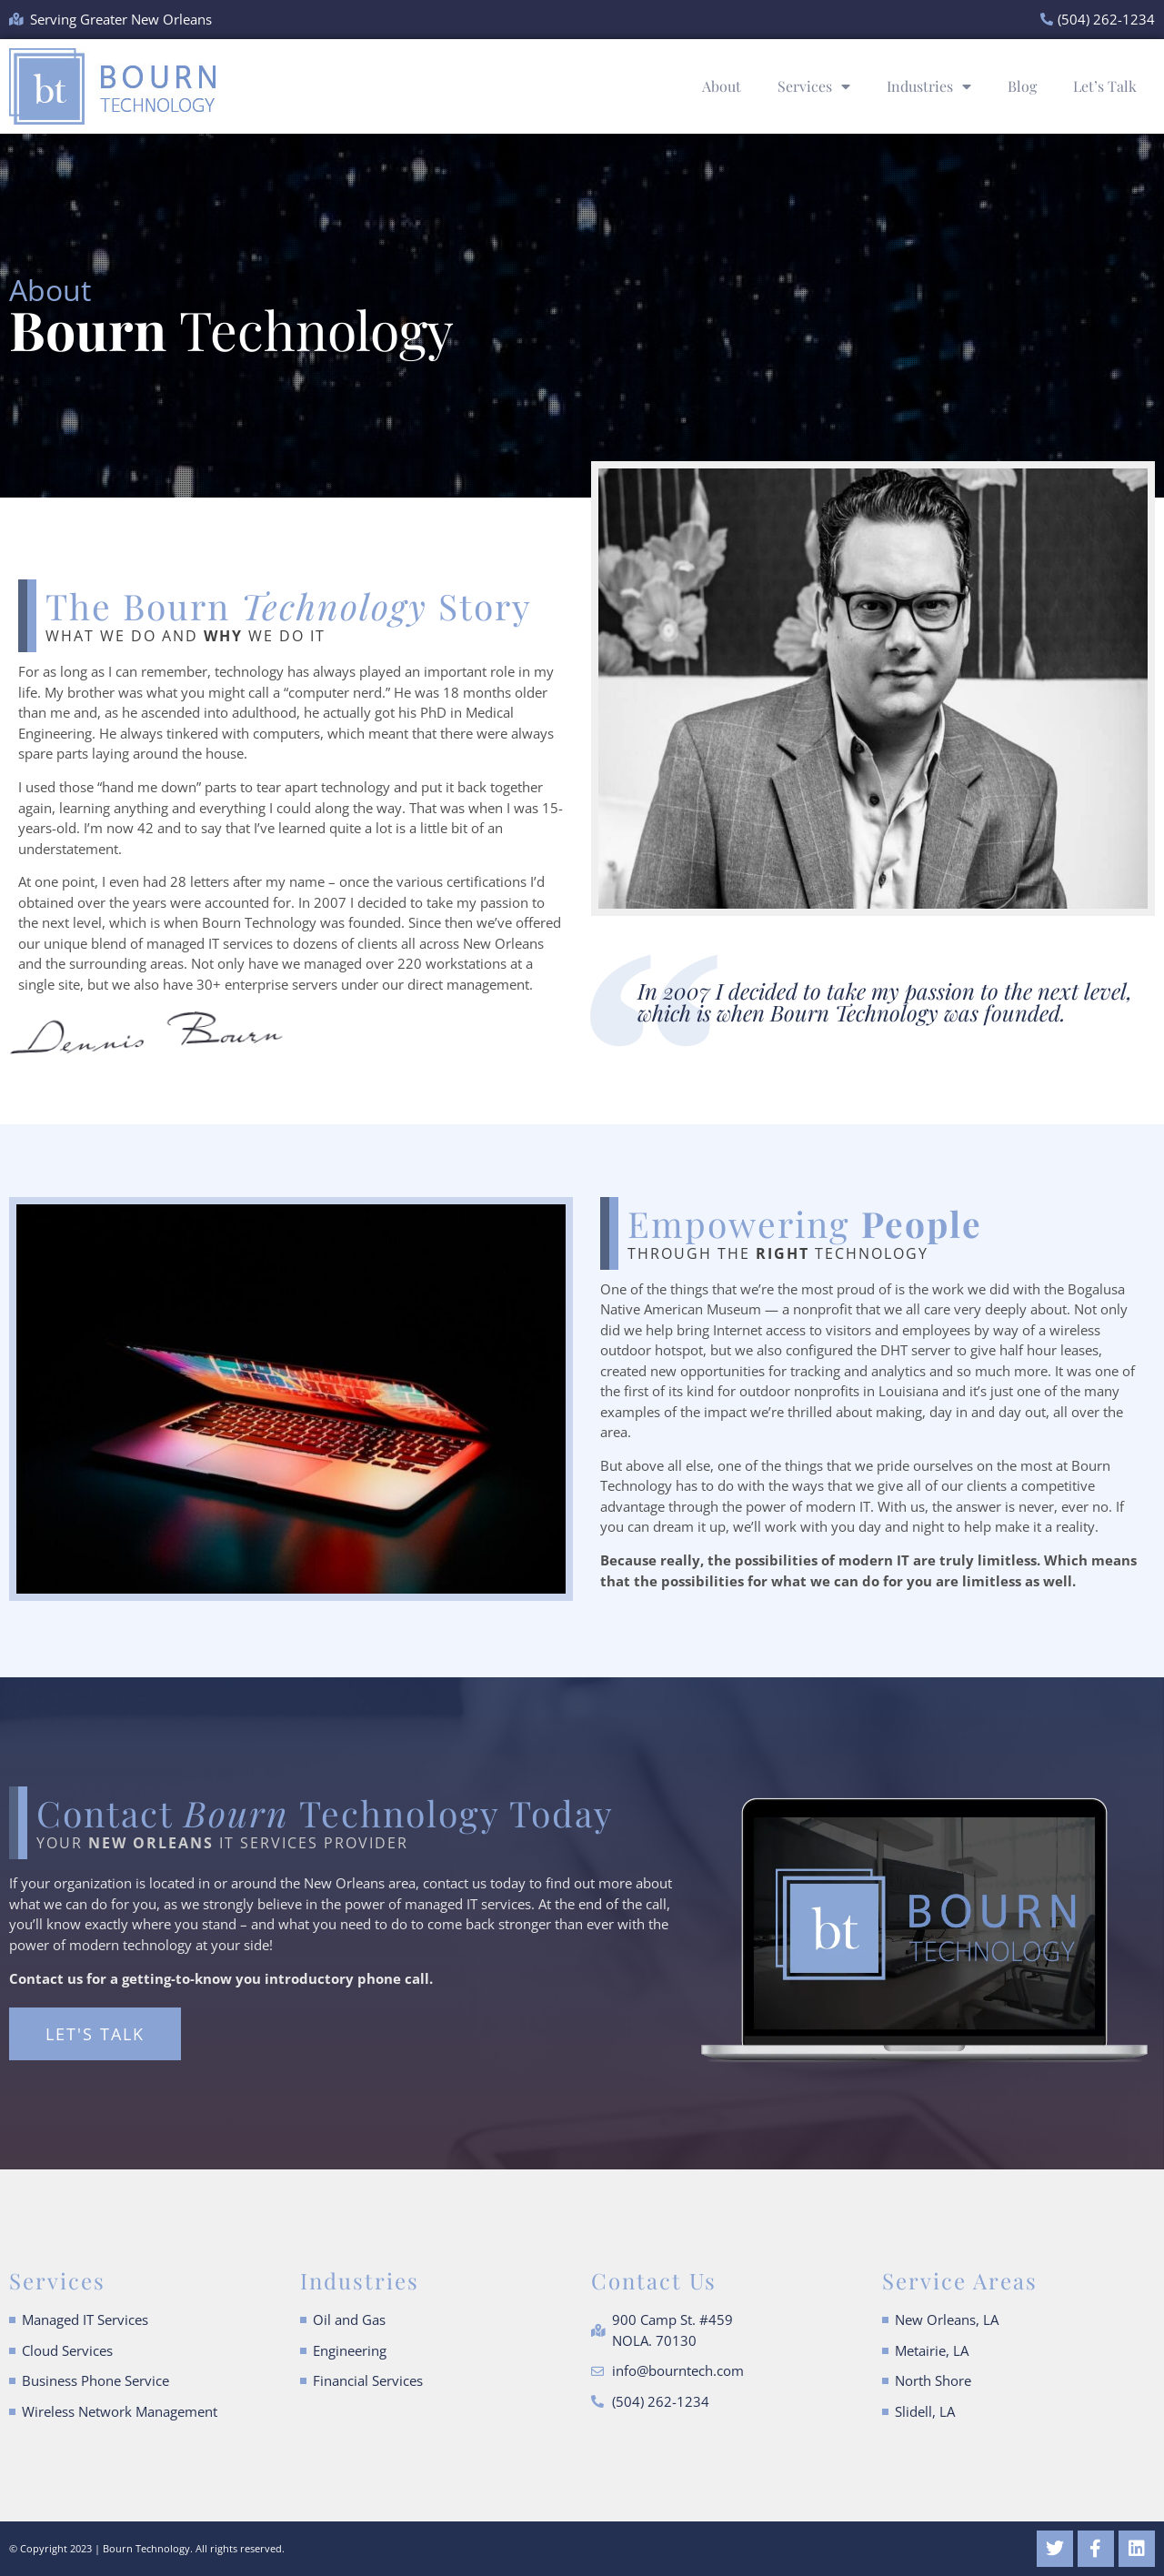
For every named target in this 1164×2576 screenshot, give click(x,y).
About (721, 86)
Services (814, 86)
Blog (1022, 86)
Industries (929, 86)
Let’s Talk (1105, 86)
